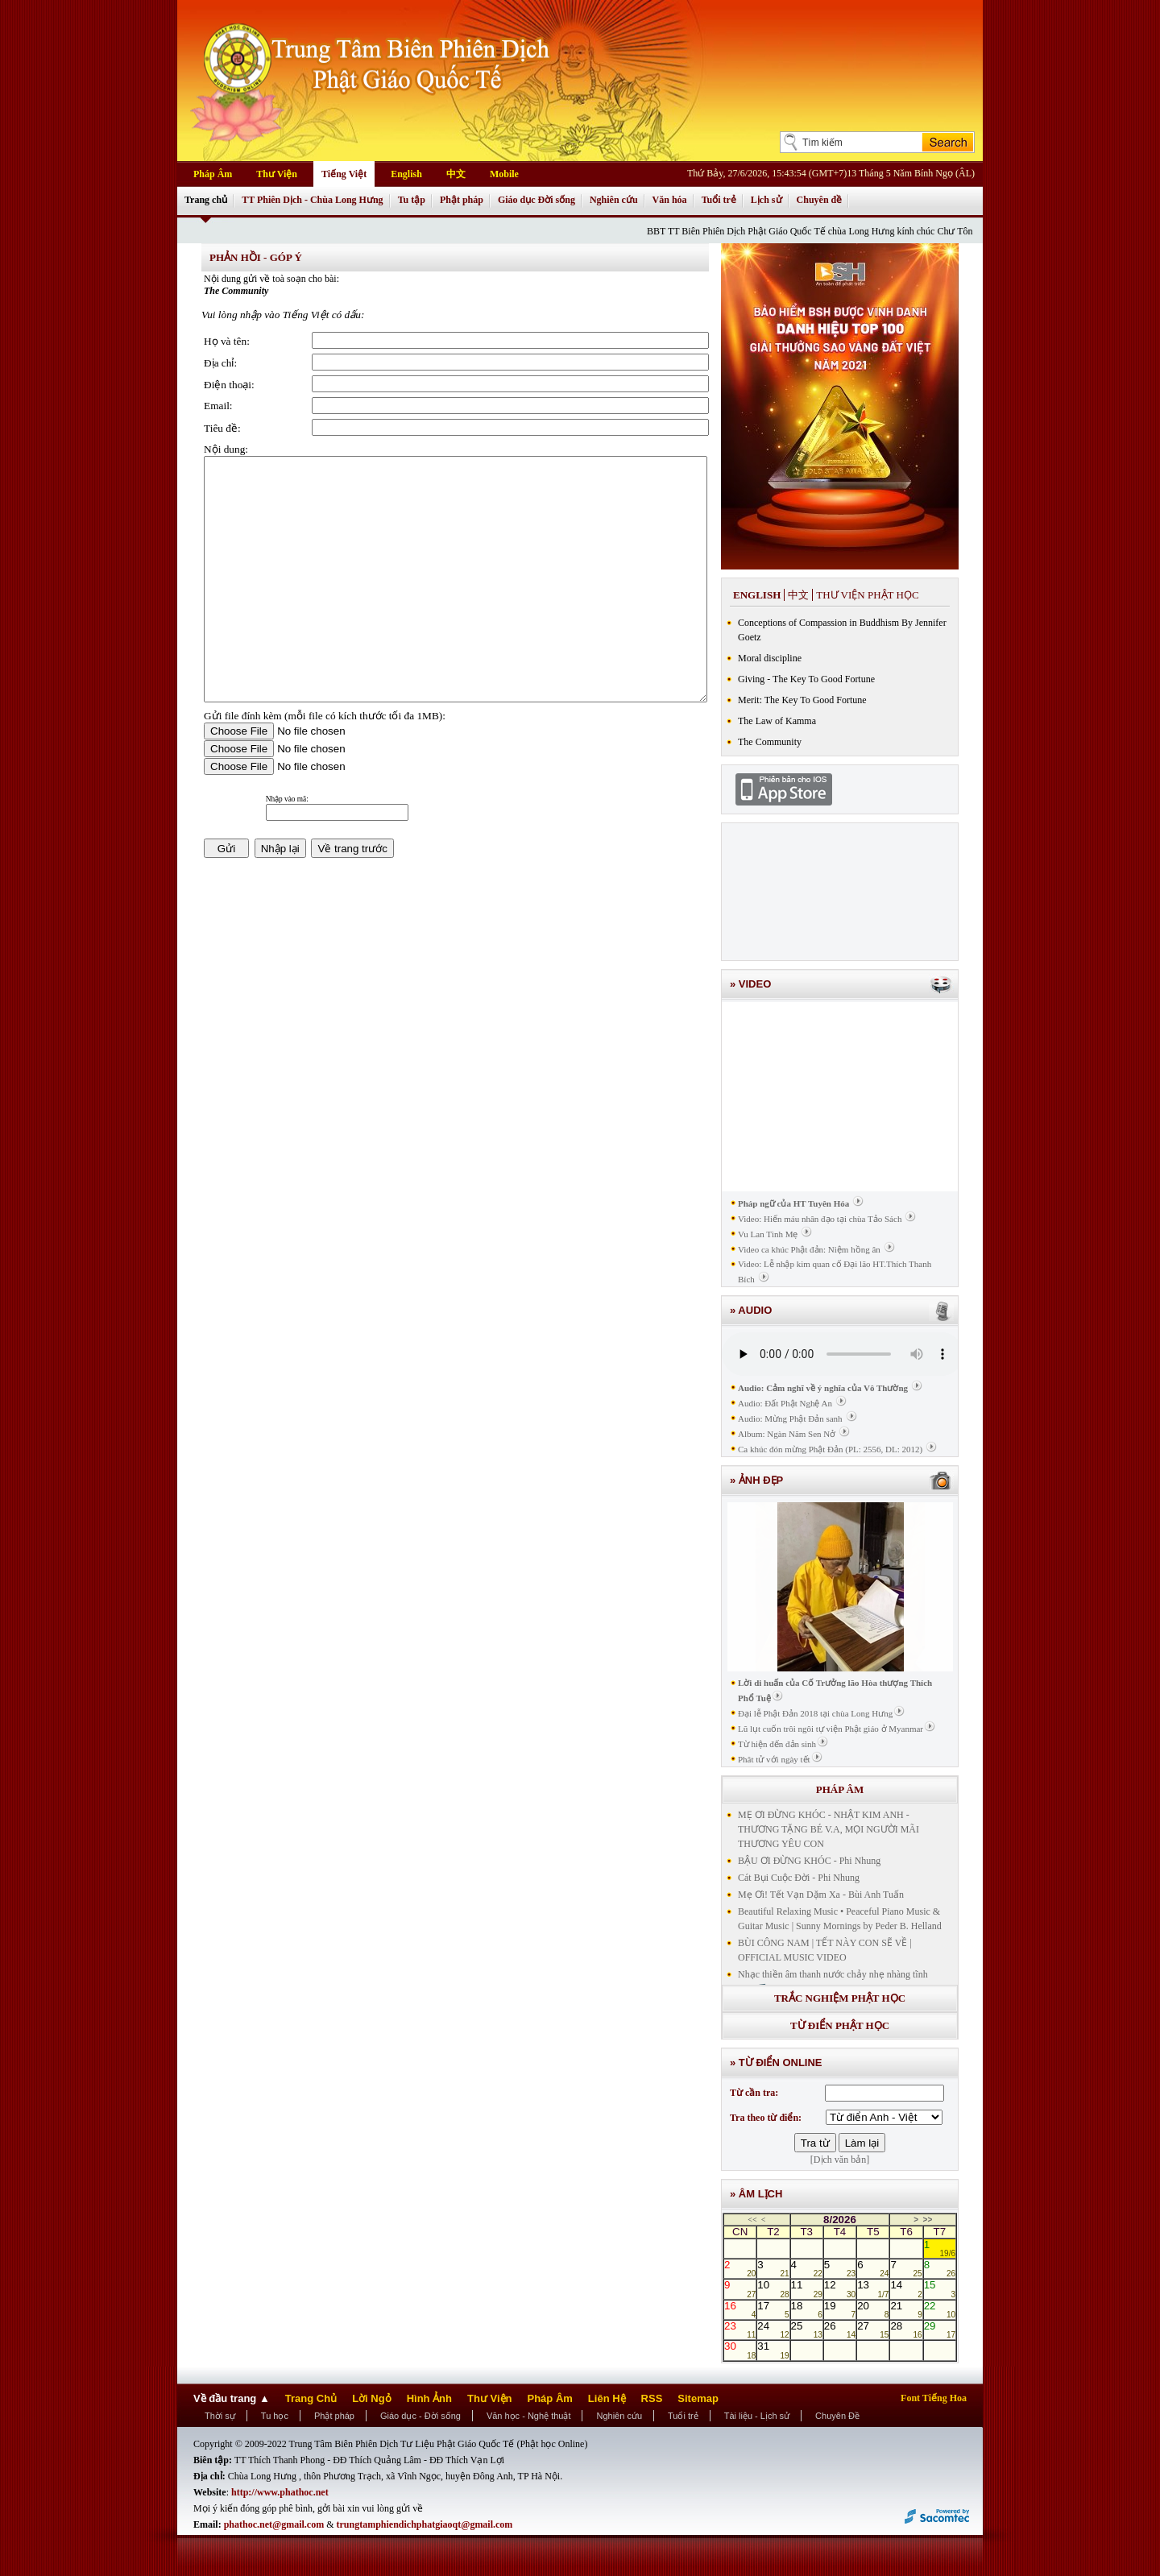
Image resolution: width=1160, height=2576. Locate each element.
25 (806, 2329)
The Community (770, 742)
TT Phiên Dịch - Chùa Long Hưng (312, 199)
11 (806, 2288)
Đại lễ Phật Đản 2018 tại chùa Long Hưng (815, 1713)
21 (906, 2309)
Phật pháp (461, 199)
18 (806, 2309)
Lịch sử (766, 199)
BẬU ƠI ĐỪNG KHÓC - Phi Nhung (809, 1860)
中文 (456, 174)
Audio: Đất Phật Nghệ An (785, 1403)
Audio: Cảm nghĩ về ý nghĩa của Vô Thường (823, 1388)
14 (906, 2288)
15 (939, 2288)
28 (906, 2329)
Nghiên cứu (614, 199)
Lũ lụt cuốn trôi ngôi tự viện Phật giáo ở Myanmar (830, 1728)
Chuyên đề (820, 199)
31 (773, 2349)
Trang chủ (205, 199)
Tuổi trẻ (719, 199)
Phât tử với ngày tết (774, 1759)
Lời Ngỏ (372, 2398)
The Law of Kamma (777, 721)
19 (840, 2309)
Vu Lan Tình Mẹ (768, 1234)
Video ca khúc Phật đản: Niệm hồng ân (809, 1249)
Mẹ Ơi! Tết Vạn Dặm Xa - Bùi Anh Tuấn (821, 1894)
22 (939, 2309)
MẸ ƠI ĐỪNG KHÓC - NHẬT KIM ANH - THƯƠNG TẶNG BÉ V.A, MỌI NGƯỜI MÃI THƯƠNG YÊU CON (828, 1829)
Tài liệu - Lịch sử (756, 2416)
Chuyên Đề (837, 2416)
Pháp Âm (212, 174)
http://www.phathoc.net (280, 2492)
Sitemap (698, 2398)
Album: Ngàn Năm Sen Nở (786, 1434)
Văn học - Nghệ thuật (529, 2416)
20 (873, 2309)
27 (873, 2329)
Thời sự (220, 2416)
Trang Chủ (311, 2398)
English (406, 174)
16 (740, 2309)
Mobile (504, 174)
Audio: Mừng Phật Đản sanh (790, 1418)
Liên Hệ (607, 2398)
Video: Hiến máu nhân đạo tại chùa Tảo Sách (819, 1219)
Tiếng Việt (344, 174)
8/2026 (839, 2220)
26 (840, 2329)
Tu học (274, 2416)
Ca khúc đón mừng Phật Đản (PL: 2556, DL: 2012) (830, 1449)
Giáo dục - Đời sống (420, 2416)
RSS (652, 2398)
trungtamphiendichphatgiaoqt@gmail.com (425, 2524)
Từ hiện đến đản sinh (777, 1744)
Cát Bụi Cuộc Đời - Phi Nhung (799, 1877)
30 (740, 2349)
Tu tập (411, 199)
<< (752, 2219)
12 (840, 2288)
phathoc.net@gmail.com (275, 2524)
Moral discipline (770, 658)
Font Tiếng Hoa (934, 2398)
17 (773, 2309)
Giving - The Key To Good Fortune (806, 679)
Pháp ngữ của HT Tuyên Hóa (793, 1203)
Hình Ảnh (429, 2398)
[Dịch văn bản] (839, 2159)
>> (928, 2219)
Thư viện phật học (867, 595)
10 (773, 2288)
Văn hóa (669, 199)
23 (740, 2329)
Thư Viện (276, 174)
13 (873, 2288)
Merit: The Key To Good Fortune (802, 700)
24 (773, 2329)
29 (939, 2329)
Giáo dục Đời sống (536, 199)
